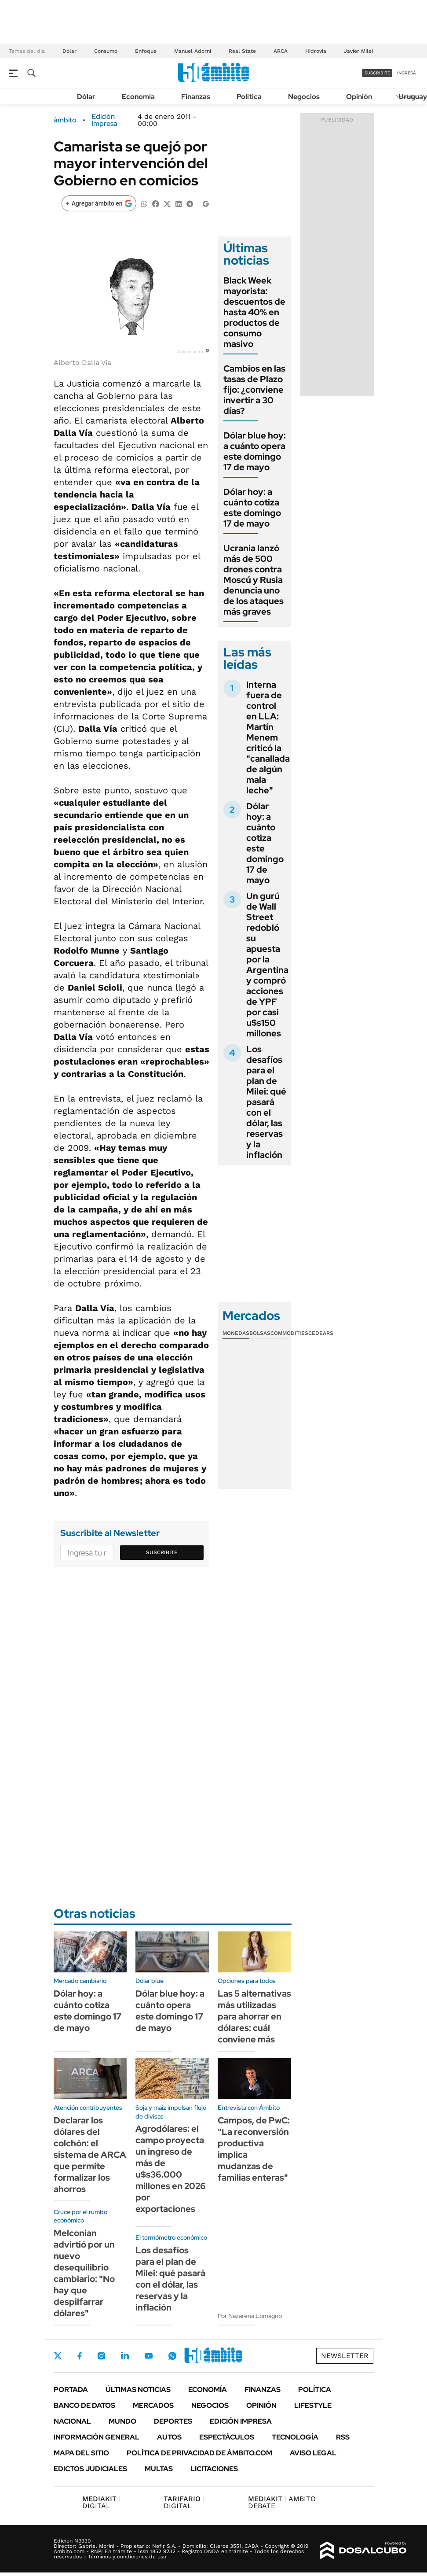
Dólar (69, 51)
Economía (138, 96)
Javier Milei (358, 51)
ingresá (406, 72)
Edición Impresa (241, 2421)
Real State (242, 51)
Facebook (79, 2356)
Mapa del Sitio (81, 2453)
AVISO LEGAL (313, 2453)
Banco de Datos (84, 2405)
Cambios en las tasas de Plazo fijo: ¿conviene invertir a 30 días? (254, 389)
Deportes (173, 2421)
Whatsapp (172, 2356)
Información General (96, 2437)
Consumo (105, 51)
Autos (169, 2437)
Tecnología (295, 2437)
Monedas (236, 1333)
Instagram (101, 2356)
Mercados (153, 2405)
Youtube (148, 2356)
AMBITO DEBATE (282, 2502)
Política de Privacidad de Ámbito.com (199, 2453)
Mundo (122, 2421)
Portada (71, 2389)
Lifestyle (313, 2405)
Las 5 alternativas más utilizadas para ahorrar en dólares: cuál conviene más (254, 2016)
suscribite (377, 72)
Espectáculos (226, 2437)
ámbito (65, 120)
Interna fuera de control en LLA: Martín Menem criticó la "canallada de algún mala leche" (268, 737)
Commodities (289, 1333)
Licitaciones (214, 2468)
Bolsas (259, 1333)
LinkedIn (125, 2356)
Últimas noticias (138, 2389)
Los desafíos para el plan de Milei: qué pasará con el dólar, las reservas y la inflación (266, 1102)
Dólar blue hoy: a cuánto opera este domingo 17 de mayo (254, 451)
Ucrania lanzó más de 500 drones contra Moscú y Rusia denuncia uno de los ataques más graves (253, 579)
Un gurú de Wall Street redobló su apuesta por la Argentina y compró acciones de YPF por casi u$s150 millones (267, 964)
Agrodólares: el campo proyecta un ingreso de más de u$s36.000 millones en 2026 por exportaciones (170, 2169)
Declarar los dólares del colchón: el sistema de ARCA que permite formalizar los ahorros (90, 2155)
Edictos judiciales (90, 2468)
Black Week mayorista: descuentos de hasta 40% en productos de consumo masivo (254, 312)
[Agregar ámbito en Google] (99, 203)
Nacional (72, 2421)
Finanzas (195, 96)
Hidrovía (315, 51)
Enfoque (146, 51)
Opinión (359, 96)
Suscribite (162, 1552)
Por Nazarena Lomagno (250, 2316)
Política (249, 96)
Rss (343, 2437)
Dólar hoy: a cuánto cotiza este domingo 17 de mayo (252, 507)
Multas (159, 2468)
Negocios (304, 96)
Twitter (58, 2355)
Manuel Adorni (192, 51)
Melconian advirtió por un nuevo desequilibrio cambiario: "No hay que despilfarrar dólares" (84, 2273)
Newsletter (345, 2355)
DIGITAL (101, 2502)
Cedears (320, 1333)
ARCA (281, 51)
